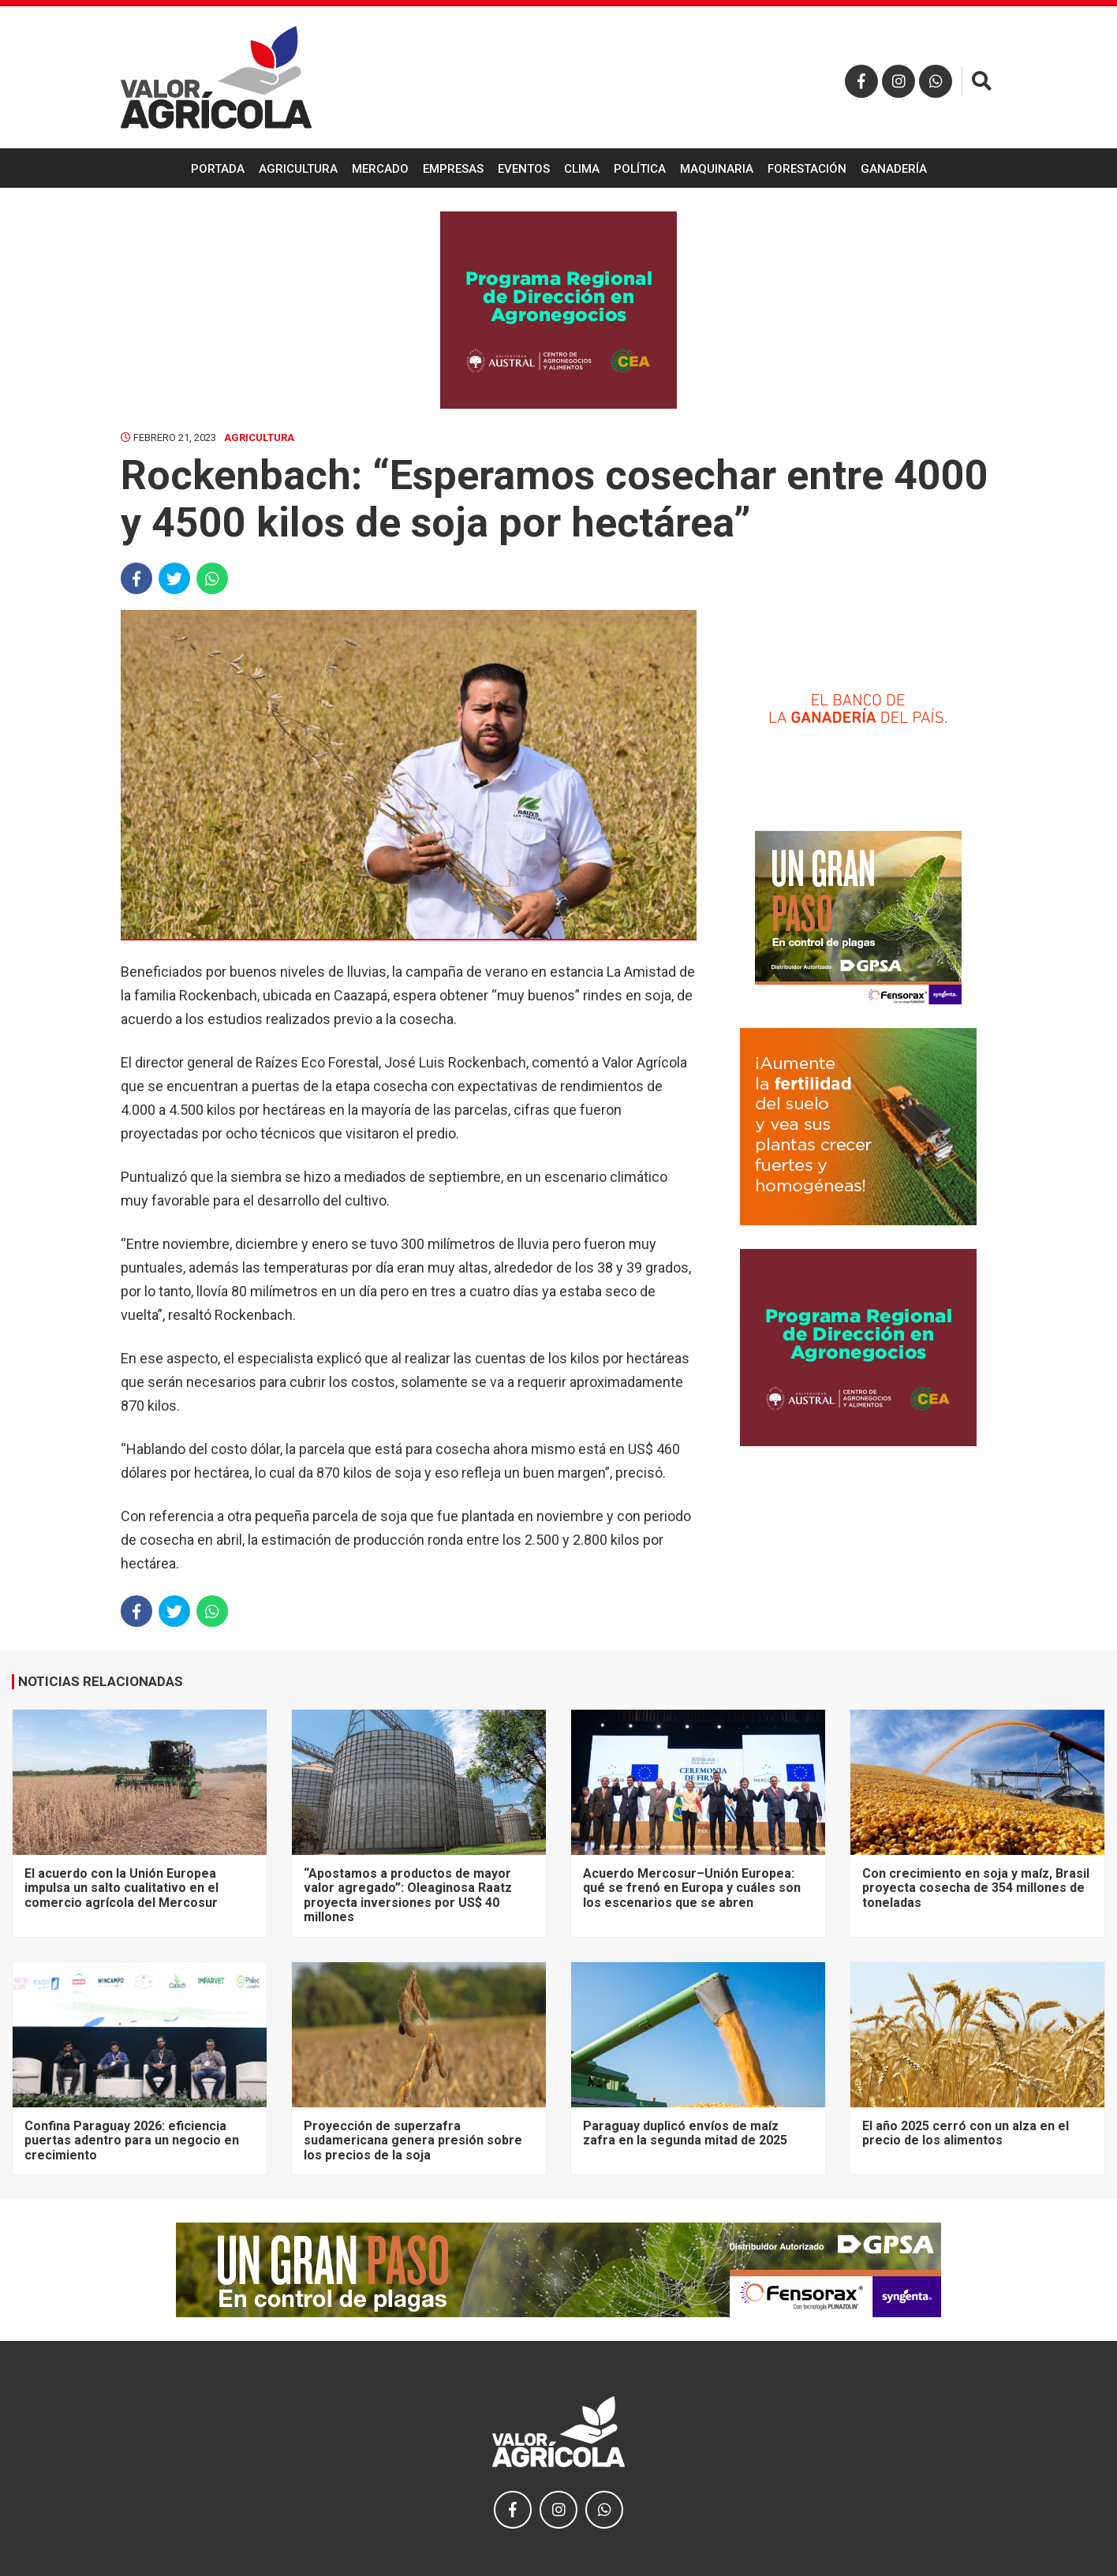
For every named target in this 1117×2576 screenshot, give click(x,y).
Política (640, 169)
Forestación (807, 169)
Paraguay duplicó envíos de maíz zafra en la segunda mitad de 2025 (685, 2133)
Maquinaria (716, 169)
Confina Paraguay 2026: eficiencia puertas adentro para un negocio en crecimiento (131, 2140)
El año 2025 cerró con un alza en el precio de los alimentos (965, 2133)
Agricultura (298, 169)
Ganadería (894, 169)
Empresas (453, 169)
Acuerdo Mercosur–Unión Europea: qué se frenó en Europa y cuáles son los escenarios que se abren (692, 1888)
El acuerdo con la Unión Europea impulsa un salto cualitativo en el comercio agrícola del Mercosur (121, 1888)
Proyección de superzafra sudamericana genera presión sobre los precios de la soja (413, 2140)
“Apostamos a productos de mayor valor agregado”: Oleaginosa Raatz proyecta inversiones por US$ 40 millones (408, 1895)
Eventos (524, 169)
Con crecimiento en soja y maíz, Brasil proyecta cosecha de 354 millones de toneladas (975, 1888)
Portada (218, 169)
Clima (582, 169)
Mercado (380, 169)
